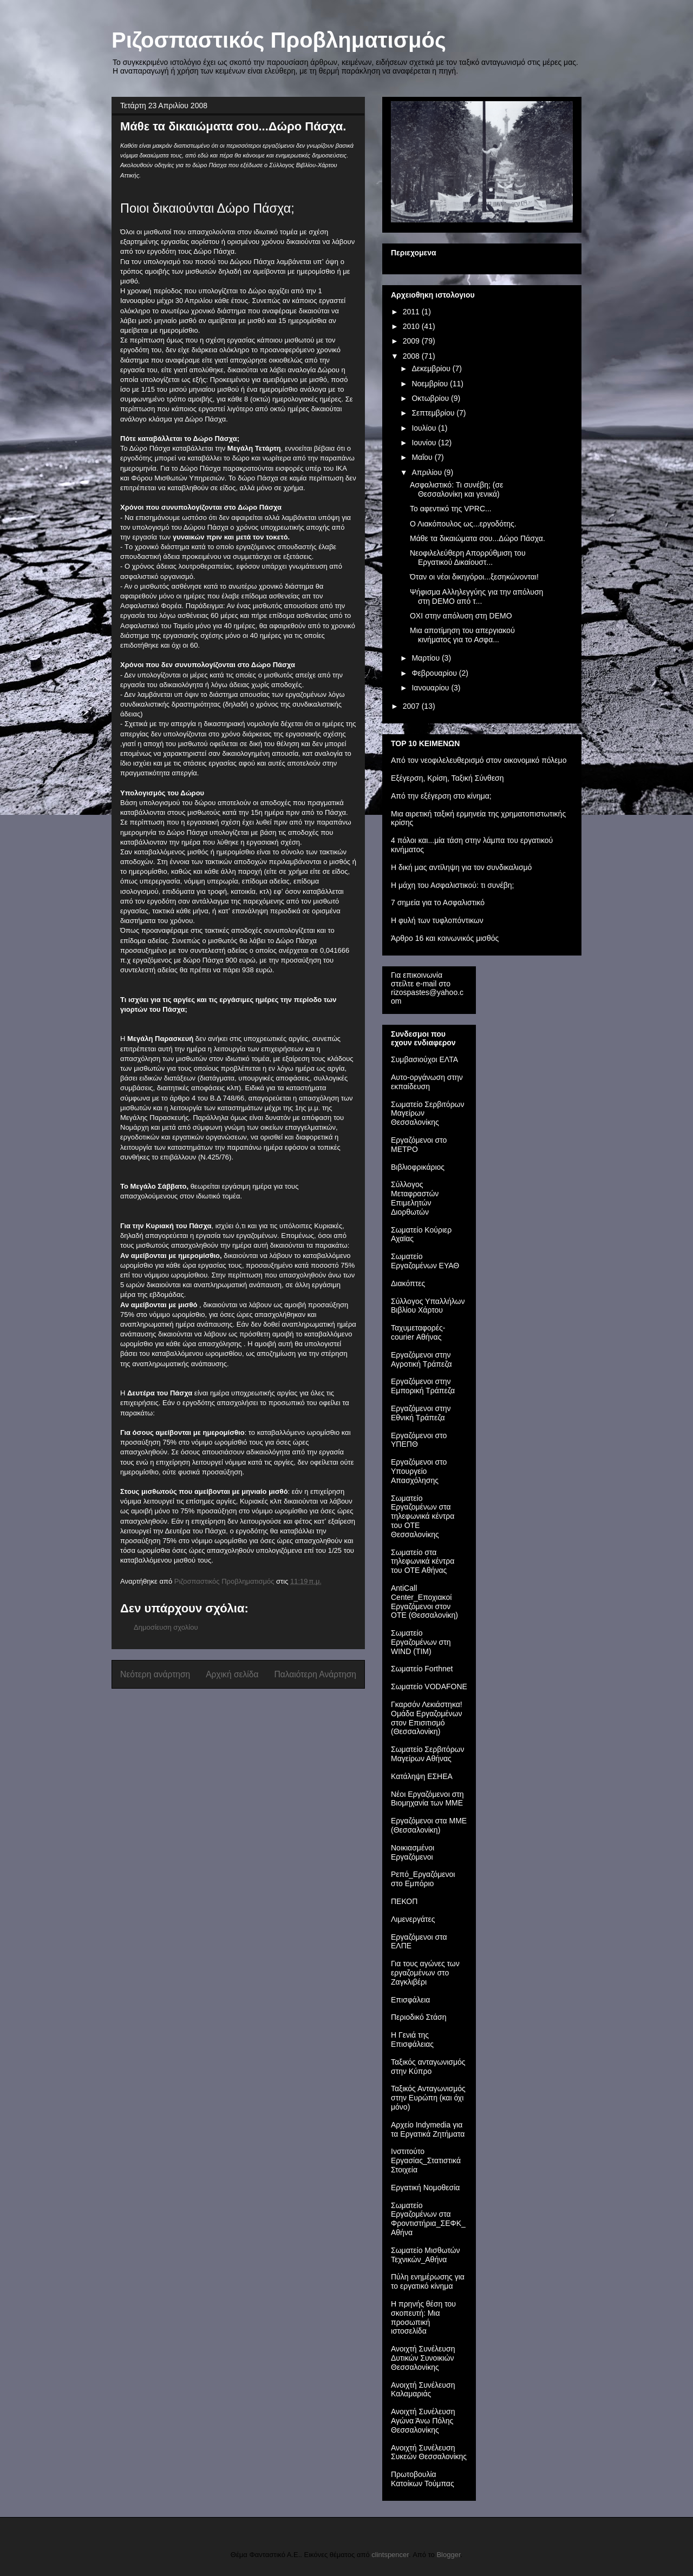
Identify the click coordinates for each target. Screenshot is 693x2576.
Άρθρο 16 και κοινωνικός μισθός (445, 938)
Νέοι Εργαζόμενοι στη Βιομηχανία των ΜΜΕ (427, 1799)
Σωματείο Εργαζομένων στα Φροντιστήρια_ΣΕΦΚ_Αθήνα (428, 2219)
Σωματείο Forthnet (422, 1668)
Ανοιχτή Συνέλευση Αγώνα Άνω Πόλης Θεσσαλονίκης (423, 2420)
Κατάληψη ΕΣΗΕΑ (422, 1776)
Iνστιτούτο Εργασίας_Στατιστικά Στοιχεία (426, 2160)
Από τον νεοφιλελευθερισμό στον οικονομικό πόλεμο (478, 760)
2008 (412, 356)
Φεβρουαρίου (435, 673)
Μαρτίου (426, 658)
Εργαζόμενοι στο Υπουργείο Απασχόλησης (419, 1471)
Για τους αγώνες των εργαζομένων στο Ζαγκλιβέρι (425, 1972)
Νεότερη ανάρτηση (155, 1674)
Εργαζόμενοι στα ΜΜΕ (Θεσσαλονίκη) (429, 1825)
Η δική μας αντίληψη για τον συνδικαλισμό (461, 867)
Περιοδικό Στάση (418, 2017)
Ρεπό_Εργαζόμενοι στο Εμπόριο (423, 1879)
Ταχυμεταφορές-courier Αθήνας (418, 1332)
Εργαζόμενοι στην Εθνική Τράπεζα (420, 1413)
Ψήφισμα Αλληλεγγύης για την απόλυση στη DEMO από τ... (476, 596)
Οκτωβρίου (431, 398)
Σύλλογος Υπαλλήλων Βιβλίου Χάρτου (428, 1306)
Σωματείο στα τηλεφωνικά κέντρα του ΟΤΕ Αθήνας (422, 1561)
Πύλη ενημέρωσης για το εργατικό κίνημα (428, 2281)
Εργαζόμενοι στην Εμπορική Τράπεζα (423, 1386)
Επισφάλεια (410, 1999)
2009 (412, 341)
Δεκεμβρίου (431, 368)
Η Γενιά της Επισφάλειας (412, 2039)
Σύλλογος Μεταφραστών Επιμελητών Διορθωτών (415, 1198)
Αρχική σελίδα (232, 1674)
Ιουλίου (424, 428)
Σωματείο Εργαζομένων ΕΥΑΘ (425, 1261)
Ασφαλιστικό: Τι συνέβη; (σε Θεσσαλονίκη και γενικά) (456, 489)
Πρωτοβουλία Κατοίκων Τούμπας (422, 2479)
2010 (412, 326)
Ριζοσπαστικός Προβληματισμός (279, 40)
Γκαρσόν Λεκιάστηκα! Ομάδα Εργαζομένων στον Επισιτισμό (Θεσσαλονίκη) (426, 1718)
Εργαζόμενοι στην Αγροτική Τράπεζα (421, 1359)
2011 (412, 311)
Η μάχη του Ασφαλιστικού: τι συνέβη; (452, 885)
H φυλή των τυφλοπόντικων (437, 920)
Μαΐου (422, 457)
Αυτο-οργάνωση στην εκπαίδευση (427, 1082)
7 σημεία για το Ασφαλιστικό (438, 902)
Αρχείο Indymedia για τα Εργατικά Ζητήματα (428, 2129)
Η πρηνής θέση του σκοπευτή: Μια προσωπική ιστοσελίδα (423, 2317)
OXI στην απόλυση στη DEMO (461, 615)
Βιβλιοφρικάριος (417, 1167)
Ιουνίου (424, 442)
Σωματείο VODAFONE (429, 1686)
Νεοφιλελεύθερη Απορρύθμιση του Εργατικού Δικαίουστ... (468, 557)
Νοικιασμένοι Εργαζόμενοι (412, 1852)
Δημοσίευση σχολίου (166, 1627)
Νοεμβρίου (430, 383)
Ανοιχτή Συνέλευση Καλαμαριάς (423, 2390)
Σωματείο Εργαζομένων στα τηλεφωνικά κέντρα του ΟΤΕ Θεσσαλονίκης (422, 1516)
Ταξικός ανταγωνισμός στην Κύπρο (428, 2067)
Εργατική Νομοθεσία (425, 2187)
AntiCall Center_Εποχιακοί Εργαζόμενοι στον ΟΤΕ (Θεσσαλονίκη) (424, 1601)
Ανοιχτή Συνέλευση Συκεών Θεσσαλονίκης (429, 2452)
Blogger (448, 2555)
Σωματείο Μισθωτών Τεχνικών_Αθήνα (425, 2255)
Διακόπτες (408, 1283)
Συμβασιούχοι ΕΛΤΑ (424, 1059)
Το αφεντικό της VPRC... (451, 508)
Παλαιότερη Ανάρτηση (315, 1674)
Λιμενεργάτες (413, 1919)
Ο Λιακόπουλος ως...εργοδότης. (463, 523)
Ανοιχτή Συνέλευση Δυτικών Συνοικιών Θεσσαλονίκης (423, 2357)
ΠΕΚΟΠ (404, 1901)
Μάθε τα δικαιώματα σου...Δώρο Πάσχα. (477, 538)
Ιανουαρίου (431, 687)
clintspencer (390, 2555)
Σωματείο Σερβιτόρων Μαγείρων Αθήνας (428, 1754)
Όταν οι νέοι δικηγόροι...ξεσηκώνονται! (474, 576)
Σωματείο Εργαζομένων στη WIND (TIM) (421, 1642)
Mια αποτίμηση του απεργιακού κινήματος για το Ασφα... (462, 635)
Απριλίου (427, 472)
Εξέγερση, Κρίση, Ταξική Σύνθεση (447, 778)
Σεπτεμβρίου (433, 413)
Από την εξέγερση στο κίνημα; (441, 796)
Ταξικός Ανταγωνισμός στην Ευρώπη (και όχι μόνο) (428, 2097)
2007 (412, 706)
